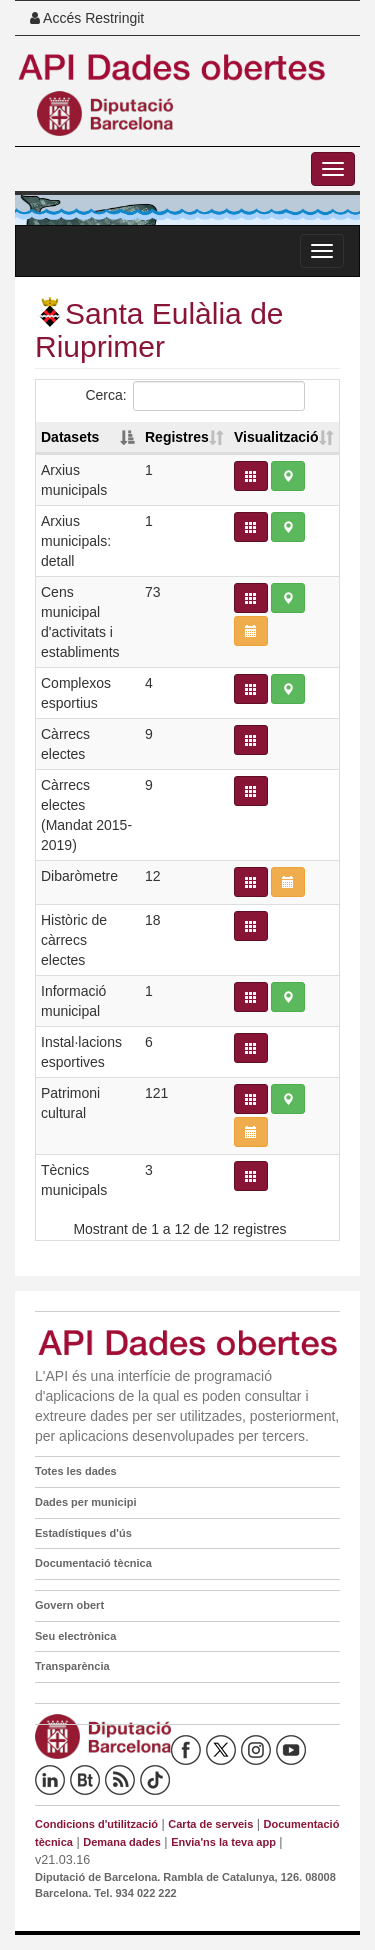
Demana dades (122, 1842)
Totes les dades (76, 1471)
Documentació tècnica (93, 1563)
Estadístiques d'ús (83, 1533)
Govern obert (69, 1605)
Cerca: (194, 396)
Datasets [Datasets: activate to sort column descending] (70, 437)
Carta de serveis (210, 1824)
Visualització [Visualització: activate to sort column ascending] (276, 437)
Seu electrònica (75, 1636)
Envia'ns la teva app (223, 1842)
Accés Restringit (87, 18)
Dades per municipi (85, 1502)
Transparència (72, 1666)
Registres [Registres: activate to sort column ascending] (177, 437)
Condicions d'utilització (96, 1824)
